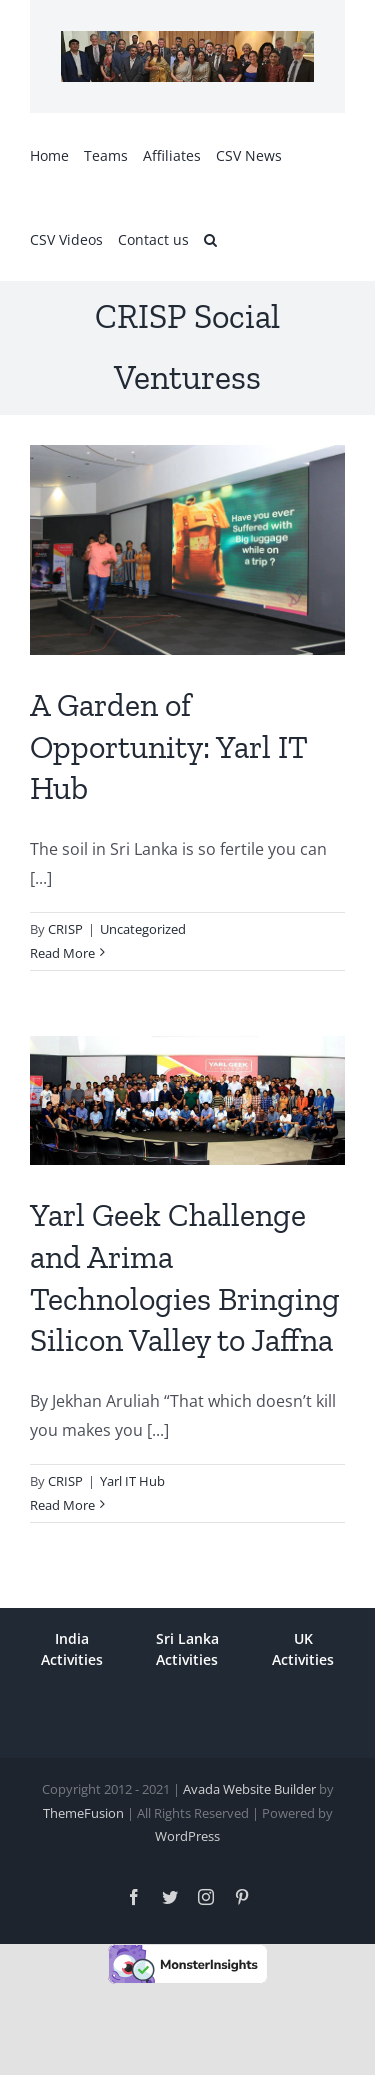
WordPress (187, 1836)
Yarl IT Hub (132, 1481)
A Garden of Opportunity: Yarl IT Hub (168, 746)
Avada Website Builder (249, 1789)
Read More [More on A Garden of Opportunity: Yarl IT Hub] (62, 953)
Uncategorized (143, 929)
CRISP (65, 929)
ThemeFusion (83, 1813)
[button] (210, 239)
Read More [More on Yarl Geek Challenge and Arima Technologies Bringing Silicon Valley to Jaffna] (62, 1505)
